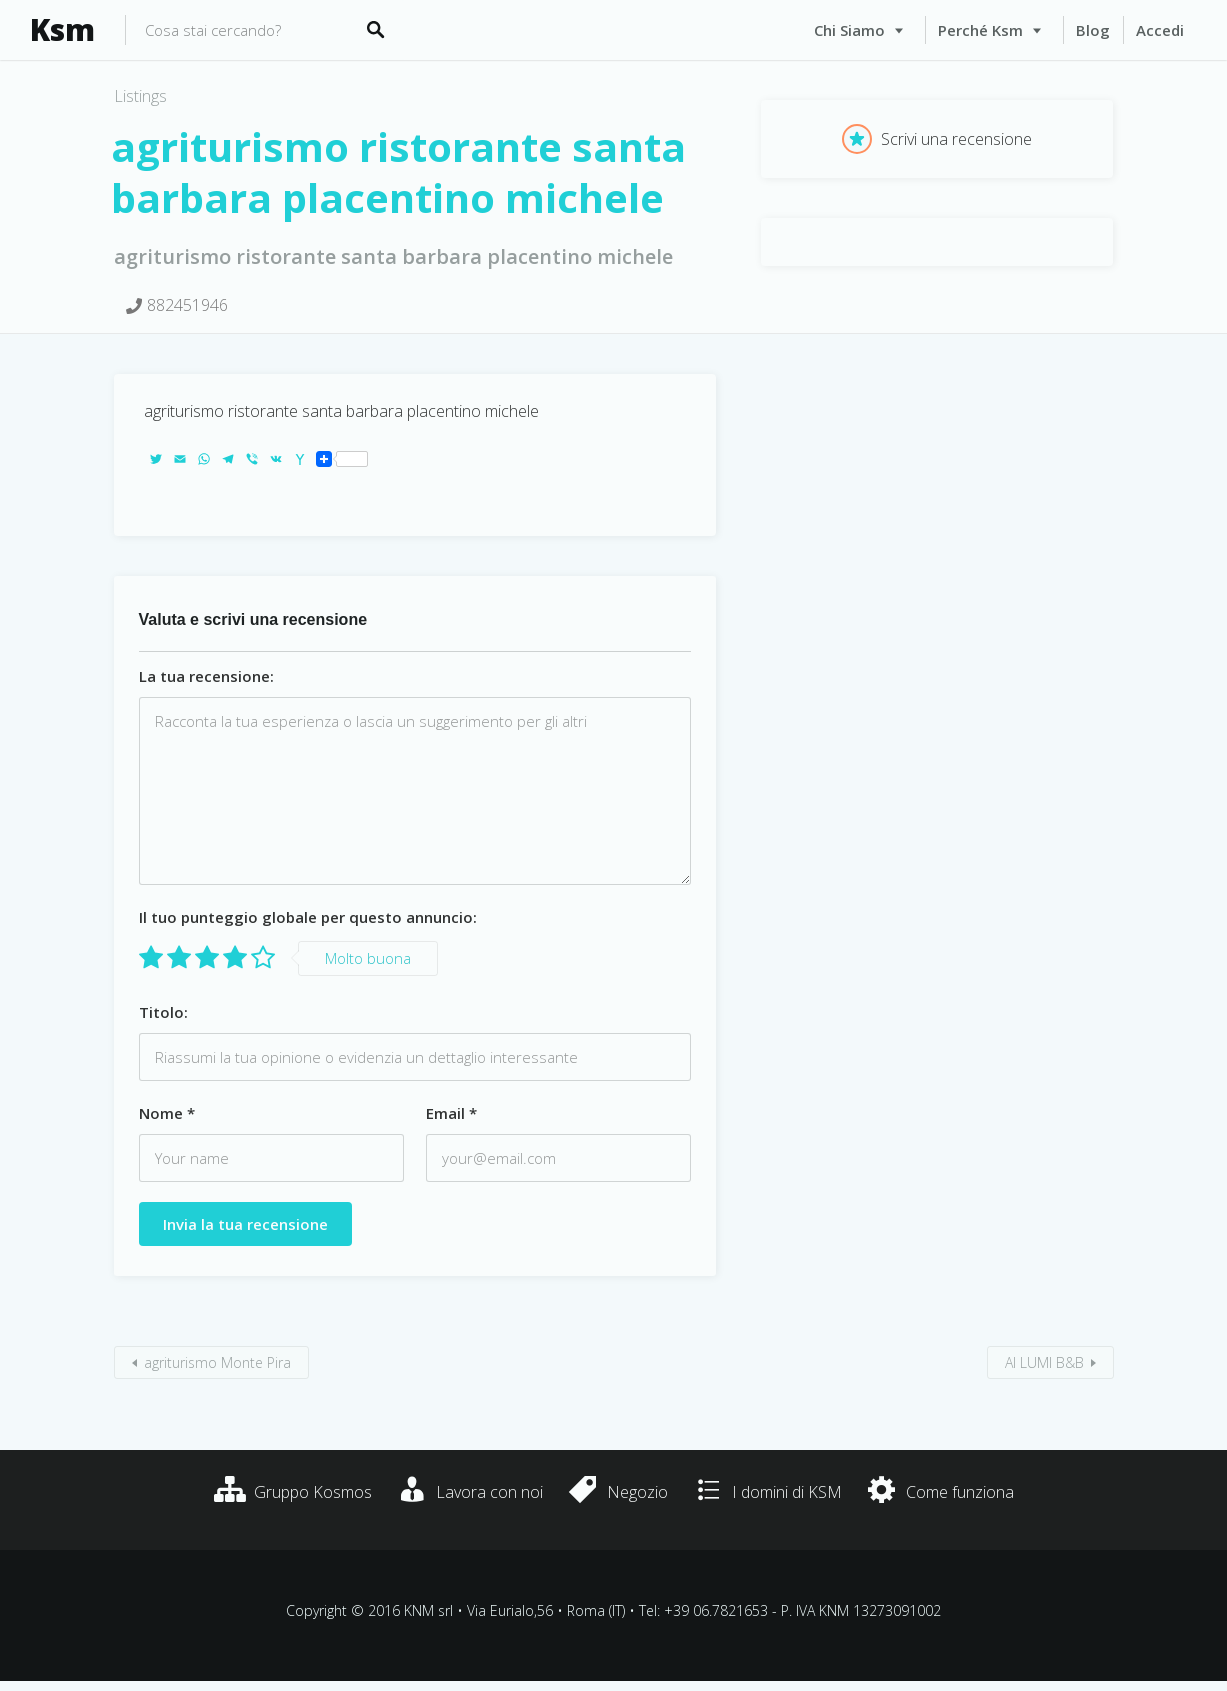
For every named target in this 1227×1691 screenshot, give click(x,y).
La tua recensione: (206, 676)
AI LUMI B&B (1044, 1362)
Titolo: (163, 1012)
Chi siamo (849, 30)
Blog (1093, 30)
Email (451, 1113)
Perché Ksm (980, 30)
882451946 (187, 305)
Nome (167, 1113)
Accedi (1160, 30)
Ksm (62, 30)
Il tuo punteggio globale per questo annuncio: (308, 917)
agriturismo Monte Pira (217, 1362)
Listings (140, 96)
